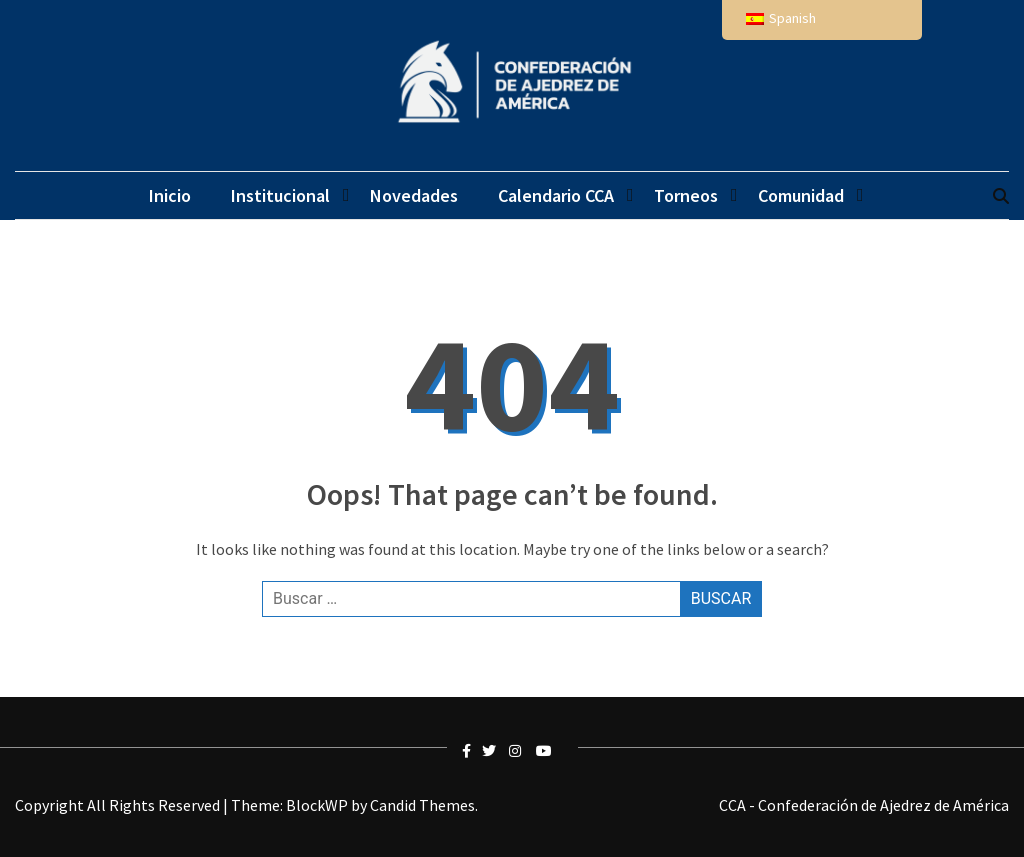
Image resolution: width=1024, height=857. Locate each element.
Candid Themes (422, 805)
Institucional (280, 195)
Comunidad (801, 195)
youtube (546, 751)
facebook (472, 751)
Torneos (686, 195)
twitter (492, 751)
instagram (519, 751)
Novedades (414, 195)
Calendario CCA (556, 195)
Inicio (170, 195)
